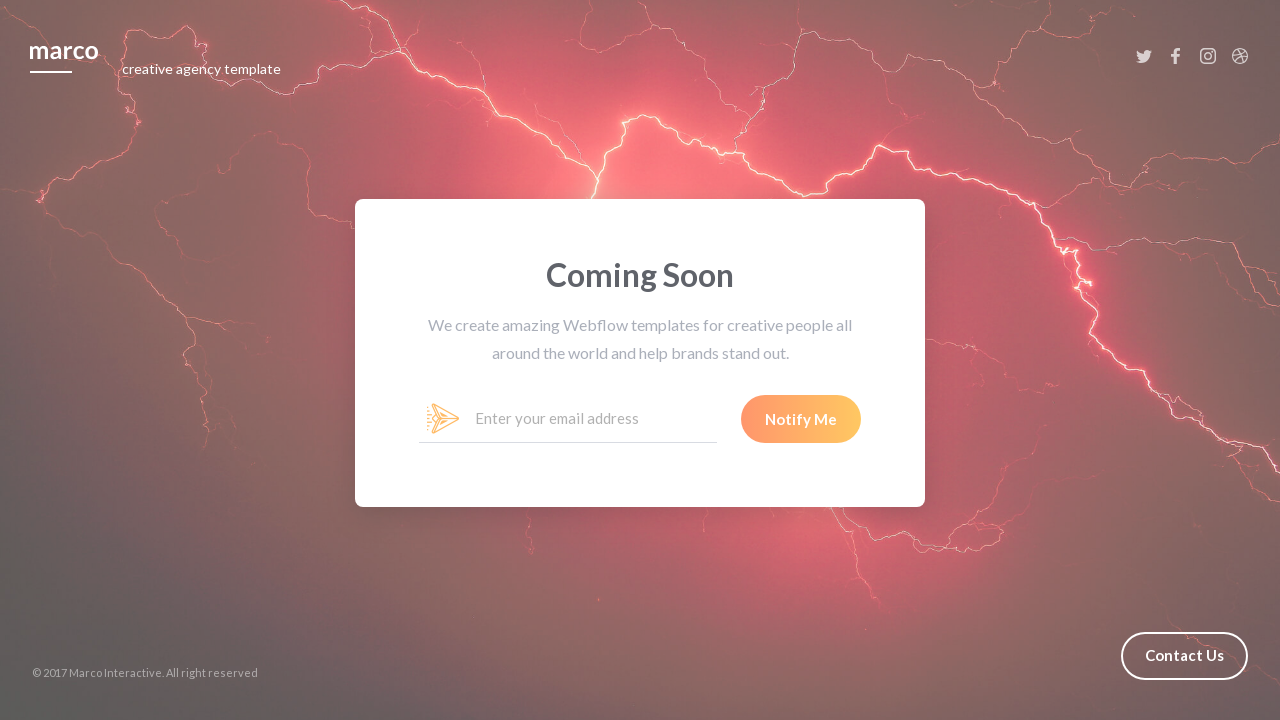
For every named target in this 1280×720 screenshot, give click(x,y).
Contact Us (1184, 655)
